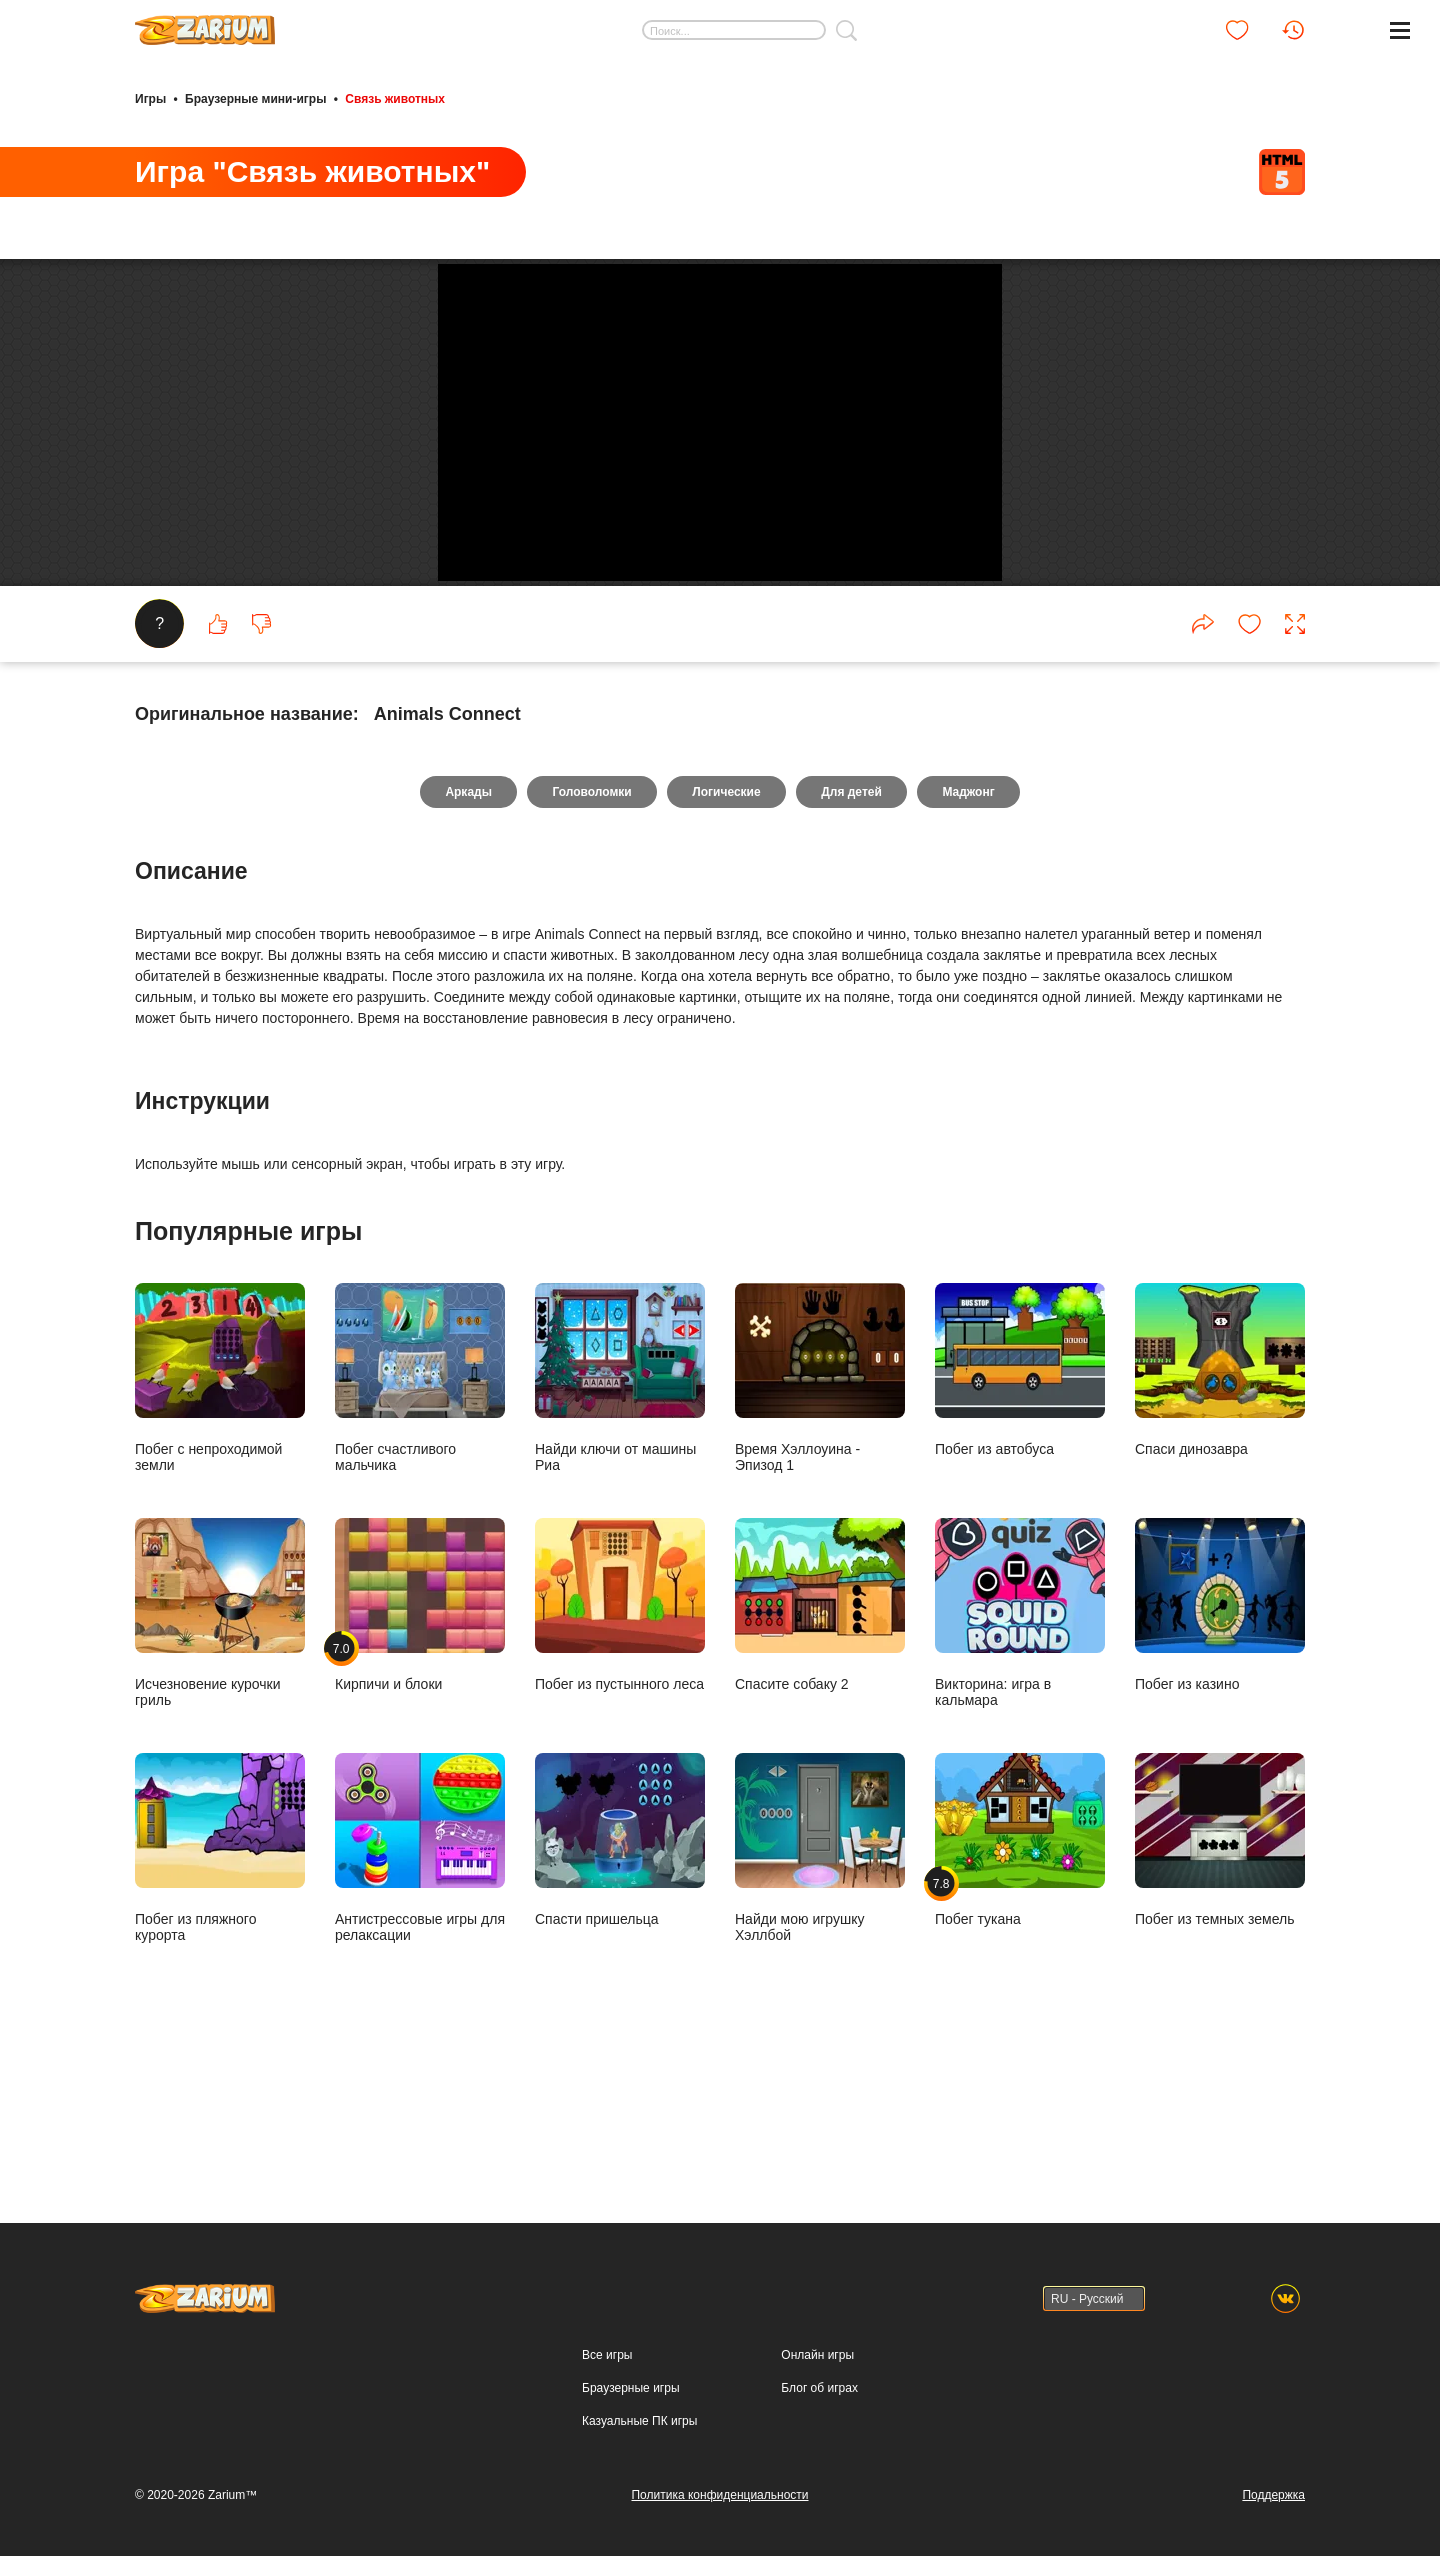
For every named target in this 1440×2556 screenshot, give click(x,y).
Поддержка (1273, 2495)
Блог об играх (819, 2388)
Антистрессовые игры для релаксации (420, 1983)
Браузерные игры (630, 2388)
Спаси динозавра (1220, 1505)
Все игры (607, 2355)
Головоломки (590, 928)
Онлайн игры (817, 2355)
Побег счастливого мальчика (420, 1513)
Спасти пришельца (620, 1975)
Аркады (466, 928)
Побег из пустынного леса (620, 1740)
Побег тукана (1020, 1975)
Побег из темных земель (1220, 1975)
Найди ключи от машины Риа (620, 1513)
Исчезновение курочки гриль (220, 1748)
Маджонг (971, 928)
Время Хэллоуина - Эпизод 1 (820, 1513)
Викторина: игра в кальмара (1020, 1748)
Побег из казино (1220, 1740)
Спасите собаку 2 (820, 1740)
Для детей (853, 928)
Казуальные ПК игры (639, 2421)
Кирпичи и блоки (420, 1740)
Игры (150, 98)
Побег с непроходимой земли (220, 1513)
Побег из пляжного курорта (220, 1983)
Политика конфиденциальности (719, 2495)
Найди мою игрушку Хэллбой (820, 1983)
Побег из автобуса (1020, 1505)
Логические (726, 928)
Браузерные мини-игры (255, 98)
